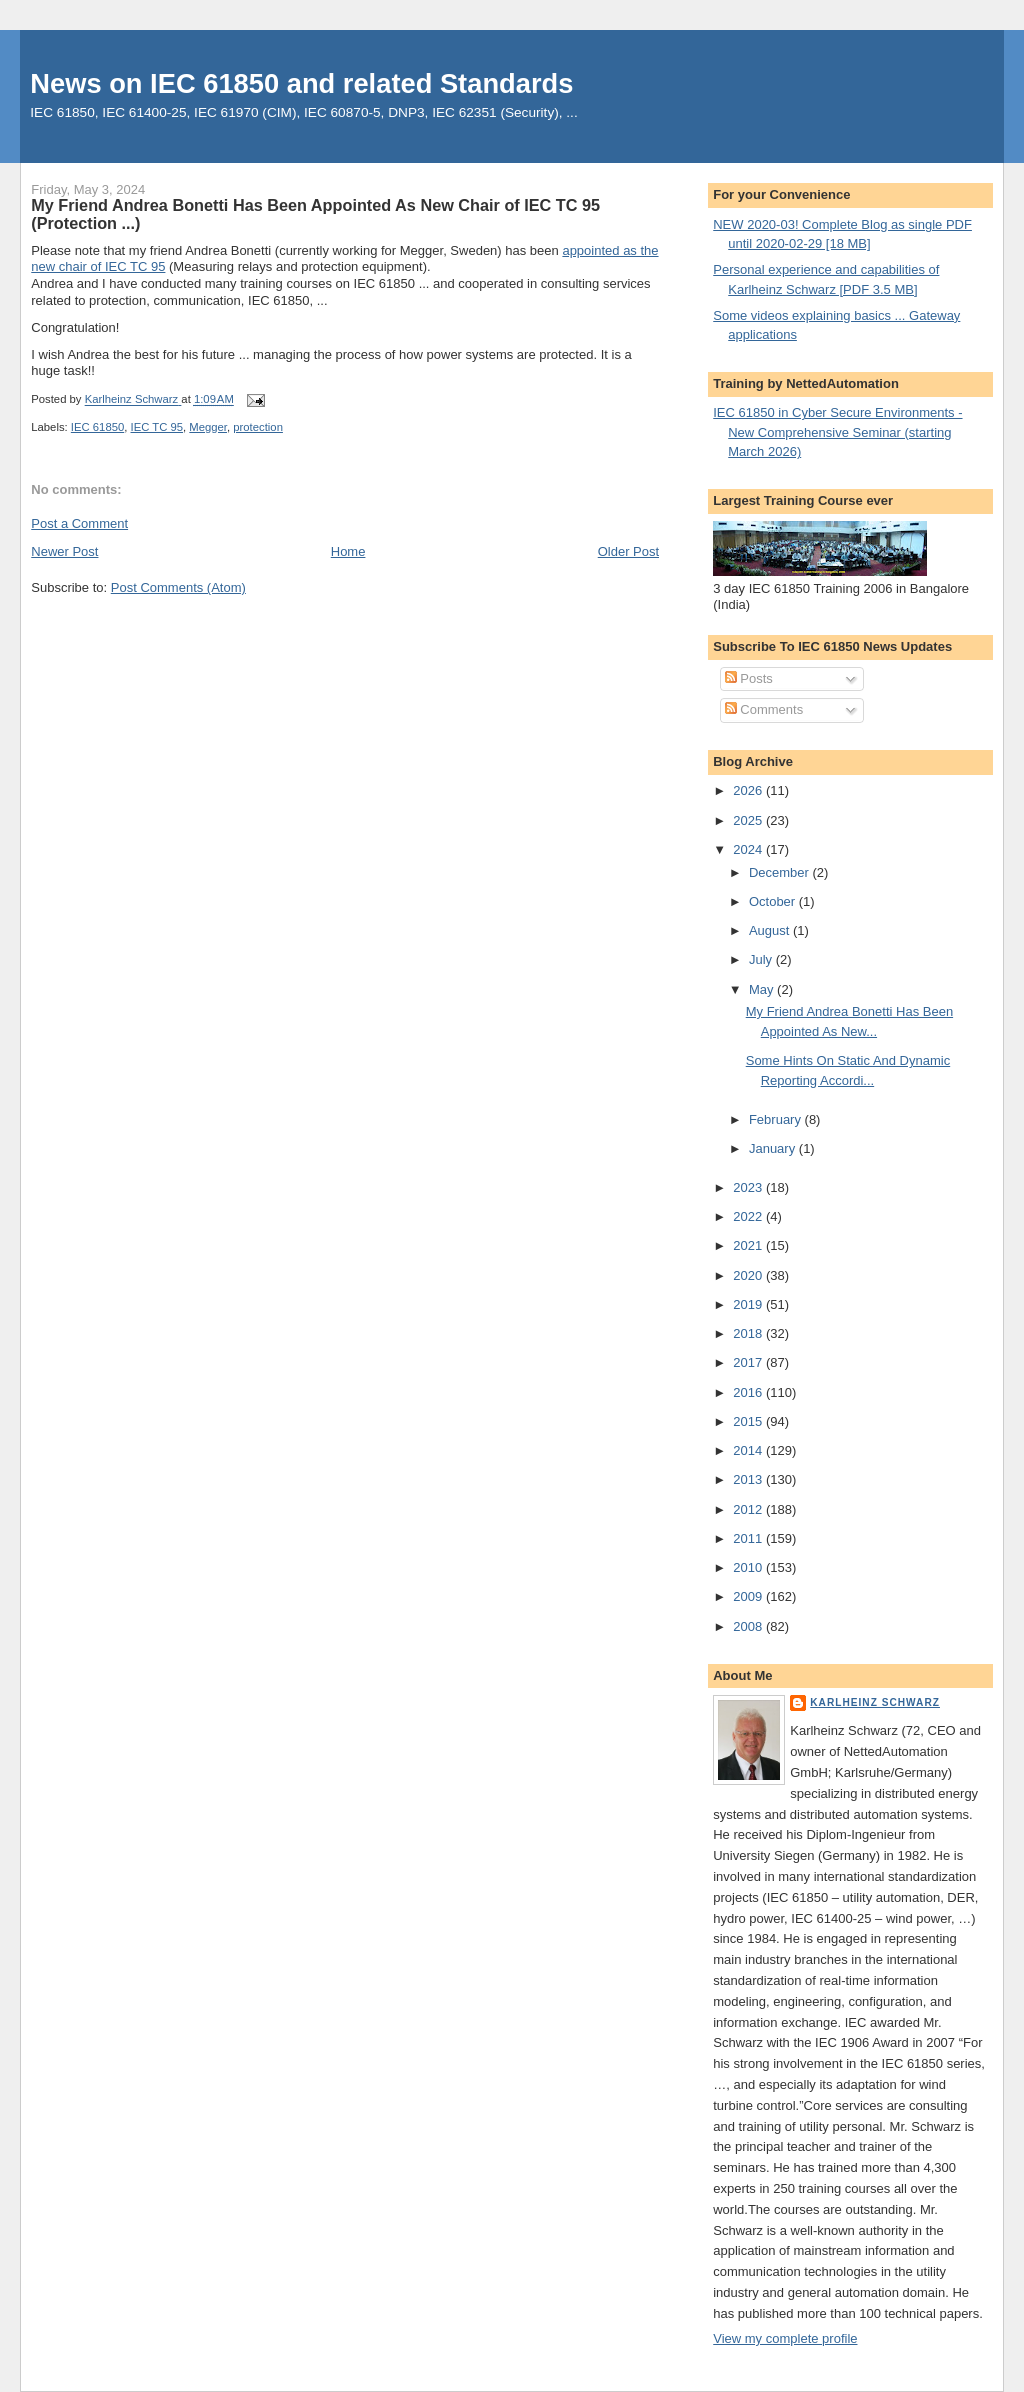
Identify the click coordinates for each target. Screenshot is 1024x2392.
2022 (749, 1216)
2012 (749, 1509)
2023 (749, 1187)
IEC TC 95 (157, 427)
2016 (749, 1392)
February (777, 1119)
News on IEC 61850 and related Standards (301, 83)
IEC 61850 (97, 427)
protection (258, 427)
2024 (749, 849)
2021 (749, 1245)
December (781, 872)
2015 (749, 1421)
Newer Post (64, 551)
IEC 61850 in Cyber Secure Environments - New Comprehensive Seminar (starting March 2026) (837, 432)
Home (348, 551)
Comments (764, 709)
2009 (749, 1596)
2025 (749, 820)
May (763, 989)
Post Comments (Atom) (178, 587)
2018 (749, 1333)
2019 (749, 1304)
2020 (749, 1275)
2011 (749, 1538)
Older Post (628, 551)
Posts (749, 678)
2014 (749, 1450)
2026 (749, 790)
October (774, 901)
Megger (208, 427)
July (762, 959)
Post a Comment (79, 523)
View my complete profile (785, 2338)
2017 (749, 1362)
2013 (749, 1479)
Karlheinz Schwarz (875, 1702)
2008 (749, 1626)
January (774, 1148)
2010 (749, 1567)
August (771, 930)
